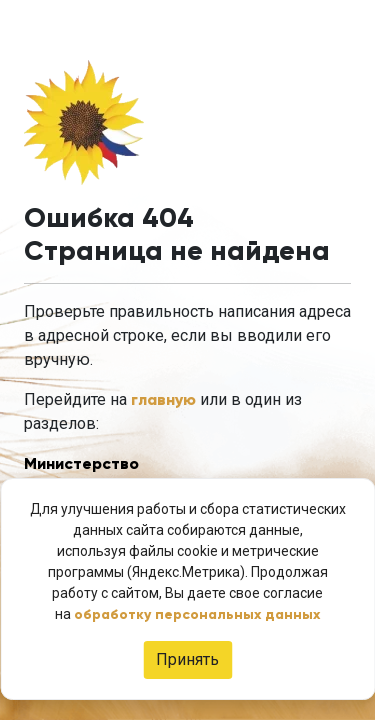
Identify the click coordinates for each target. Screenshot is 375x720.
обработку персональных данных (197, 614)
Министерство (81, 463)
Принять (187, 659)
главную (163, 399)
